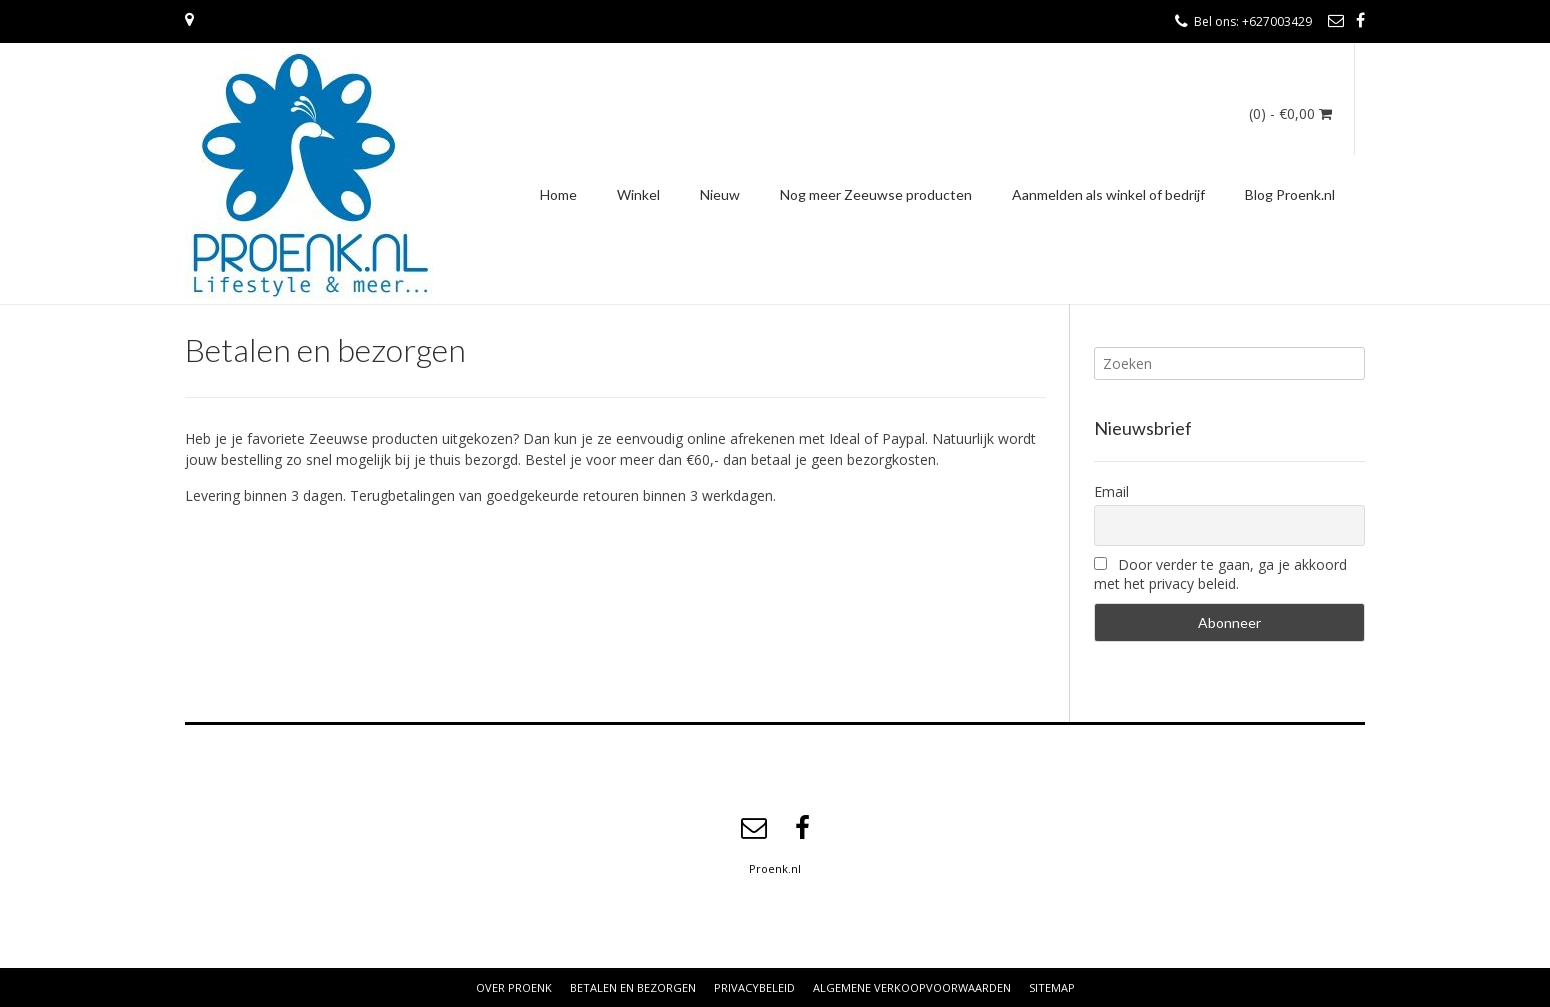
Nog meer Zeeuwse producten (876, 194)
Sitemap (1052, 987)
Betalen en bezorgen (633, 987)
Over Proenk (514, 987)
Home (558, 194)
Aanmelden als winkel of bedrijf (1108, 194)
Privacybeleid (754, 987)
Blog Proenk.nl (1290, 194)
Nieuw (720, 194)
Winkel (638, 194)
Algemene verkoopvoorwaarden (912, 987)
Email (1111, 491)
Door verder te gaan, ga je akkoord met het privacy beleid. (1220, 574)
